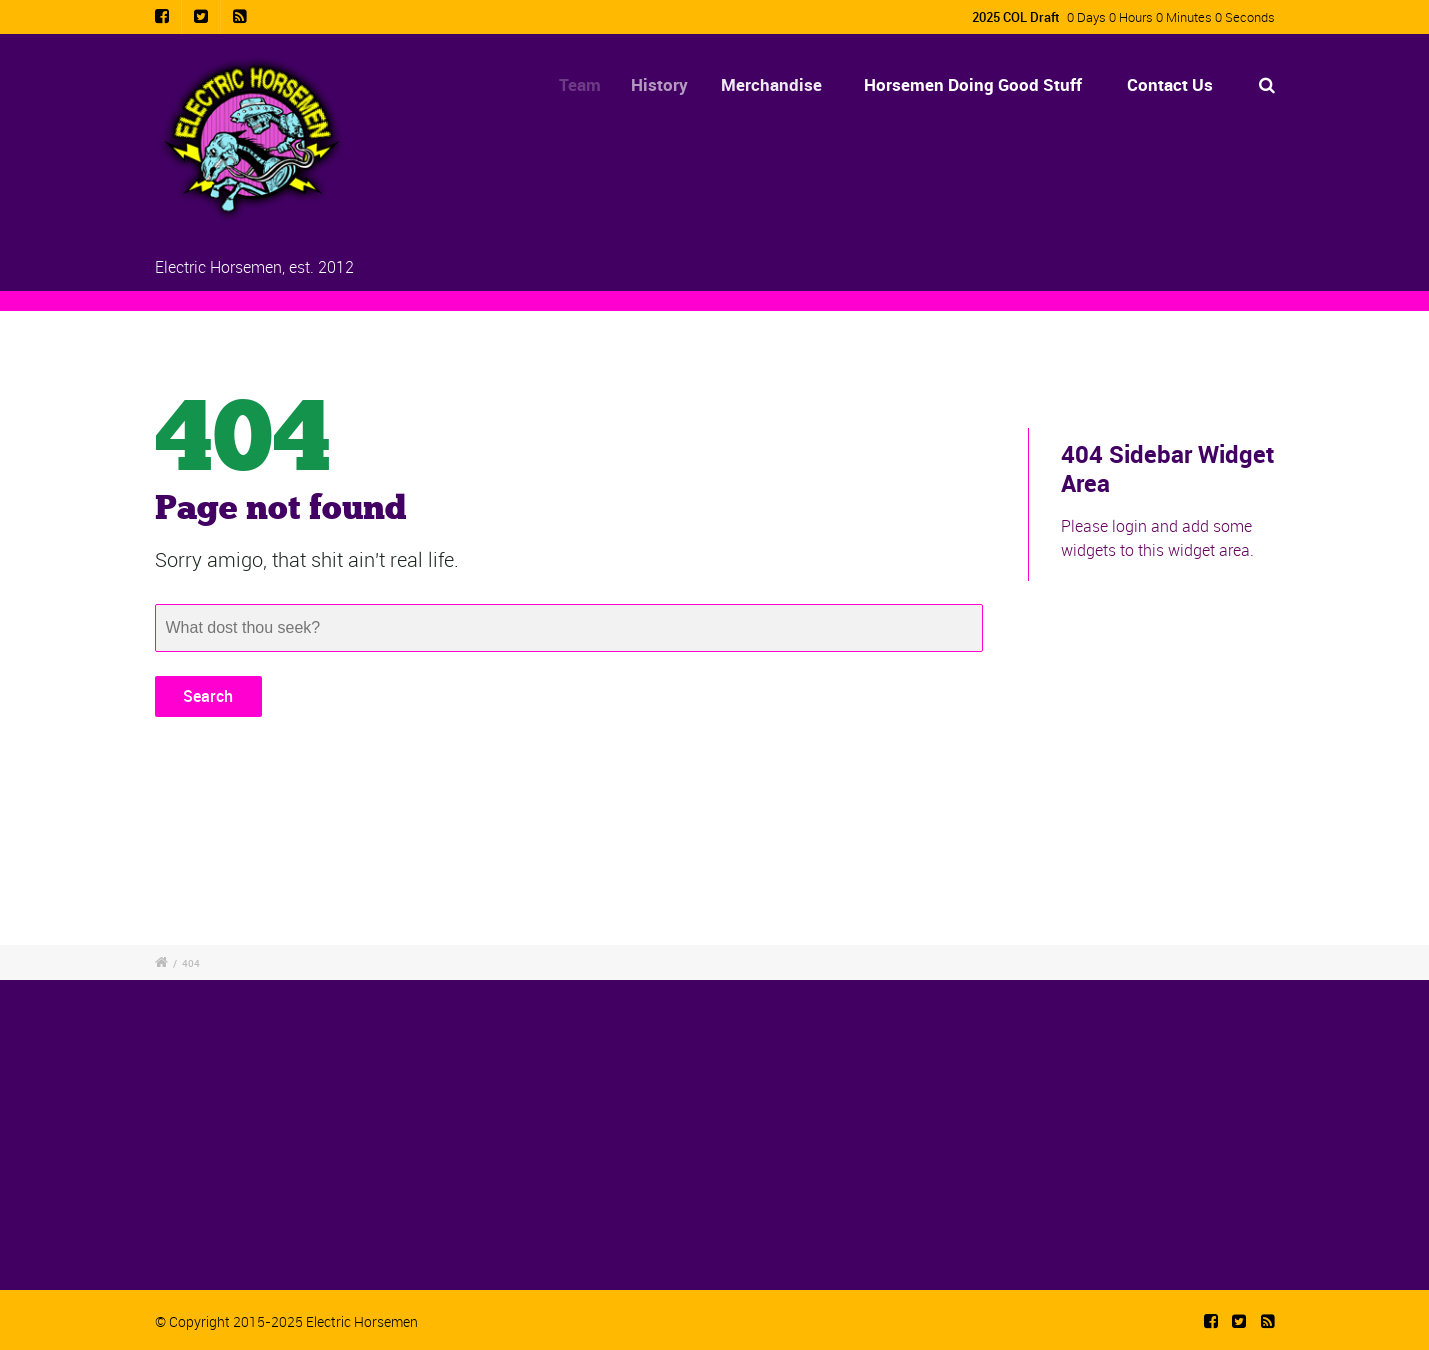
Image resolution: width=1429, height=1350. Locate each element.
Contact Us (1170, 84)
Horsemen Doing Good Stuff (973, 84)
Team (586, 84)
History (668, 84)
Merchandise (777, 84)
